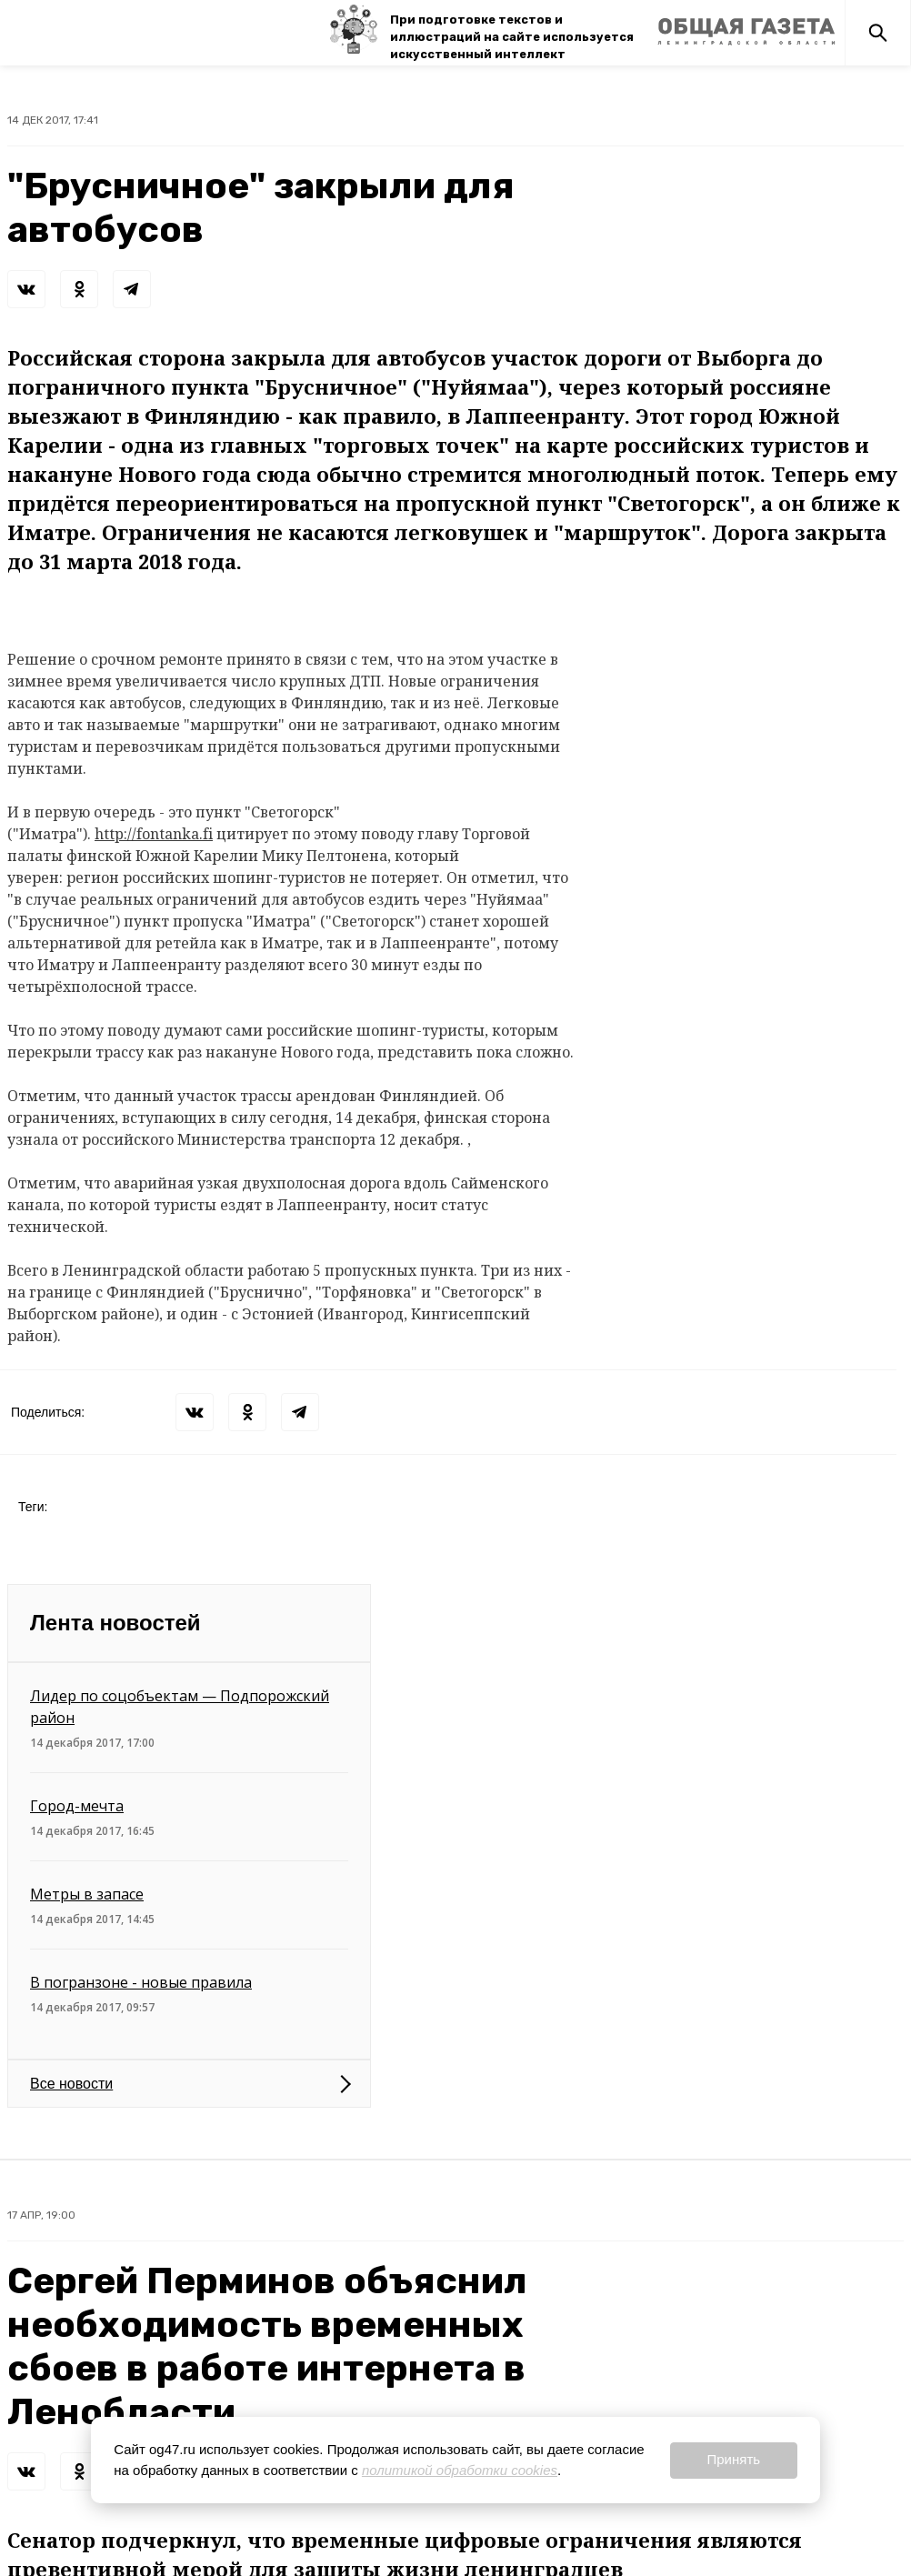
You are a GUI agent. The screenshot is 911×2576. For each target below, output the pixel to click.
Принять (733, 2459)
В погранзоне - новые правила (141, 1982)
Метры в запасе (87, 1894)
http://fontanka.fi (154, 834)
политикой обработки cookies (459, 2470)
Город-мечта (77, 1806)
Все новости (71, 2083)
